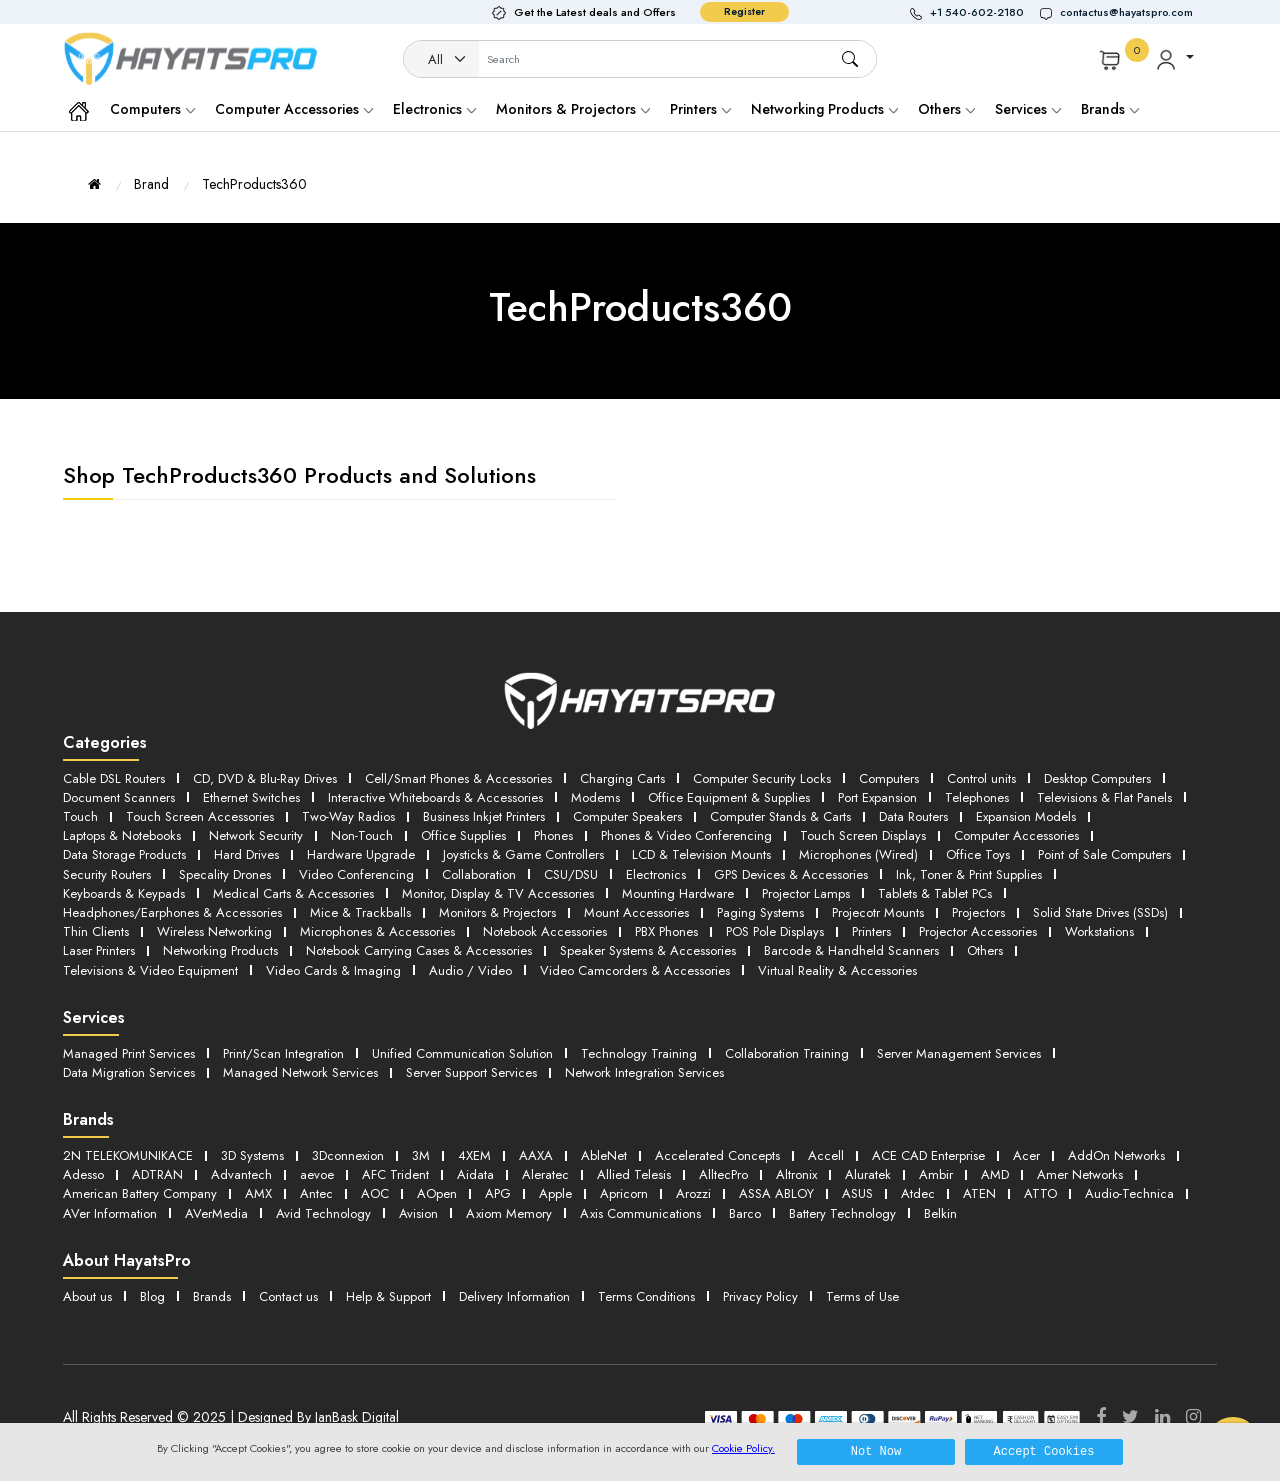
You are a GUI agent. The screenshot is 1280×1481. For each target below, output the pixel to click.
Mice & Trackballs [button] (360, 912)
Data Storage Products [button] (124, 854)
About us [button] (87, 1296)
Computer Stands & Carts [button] (780, 816)
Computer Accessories (294, 109)
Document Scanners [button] (119, 797)
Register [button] (744, 11)
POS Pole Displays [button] (775, 931)
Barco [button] (745, 1213)
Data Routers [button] (913, 816)
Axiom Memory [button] (509, 1213)
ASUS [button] (857, 1193)
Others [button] (985, 950)
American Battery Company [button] (140, 1193)
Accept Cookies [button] (1044, 1451)
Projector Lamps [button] (806, 893)
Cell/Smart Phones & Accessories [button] (458, 778)
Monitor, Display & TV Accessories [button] (498, 893)
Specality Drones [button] (225, 874)
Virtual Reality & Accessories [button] (837, 970)
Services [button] (1028, 109)
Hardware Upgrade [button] (361, 854)
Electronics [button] (656, 874)
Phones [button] (553, 835)
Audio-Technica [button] (1129, 1193)
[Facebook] (1101, 1417)
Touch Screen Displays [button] (863, 835)
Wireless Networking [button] (214, 931)
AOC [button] (375, 1193)
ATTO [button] (1040, 1193)
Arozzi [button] (693, 1193)
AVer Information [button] (110, 1213)
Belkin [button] (940, 1213)
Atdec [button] (918, 1193)
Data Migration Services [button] (129, 1072)
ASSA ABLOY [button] (776, 1193)
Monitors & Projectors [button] (497, 912)
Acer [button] (1026, 1155)
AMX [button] (258, 1193)
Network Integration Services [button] (644, 1072)
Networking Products (824, 109)
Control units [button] (981, 778)
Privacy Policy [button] (760, 1296)
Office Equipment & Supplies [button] (729, 797)
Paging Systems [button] (760, 912)
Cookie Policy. (743, 1448)
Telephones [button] (977, 797)
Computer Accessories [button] (1016, 835)
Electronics (434, 109)
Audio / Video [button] (470, 970)
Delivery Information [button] (514, 1296)
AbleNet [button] (604, 1155)
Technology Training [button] (639, 1053)
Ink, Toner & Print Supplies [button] (969, 874)
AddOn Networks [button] (1116, 1155)
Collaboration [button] (479, 874)
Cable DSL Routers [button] (114, 778)
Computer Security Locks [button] (762, 778)
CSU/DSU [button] (571, 874)
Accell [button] (826, 1155)
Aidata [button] (475, 1174)
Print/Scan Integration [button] (283, 1053)
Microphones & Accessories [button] (377, 931)
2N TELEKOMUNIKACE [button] (128, 1155)
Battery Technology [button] (842, 1213)
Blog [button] (152, 1296)
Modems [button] (595, 797)
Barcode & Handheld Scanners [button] (851, 950)
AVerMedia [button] (216, 1213)
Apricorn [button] (624, 1193)
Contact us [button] (288, 1296)
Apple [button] (555, 1193)
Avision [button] (418, 1213)
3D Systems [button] (252, 1155)
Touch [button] (80, 816)
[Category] (442, 60)
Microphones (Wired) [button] (858, 854)
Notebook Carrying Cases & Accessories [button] (419, 950)
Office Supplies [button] (463, 835)
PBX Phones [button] (666, 931)
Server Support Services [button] (471, 1072)
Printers (700, 109)
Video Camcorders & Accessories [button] (635, 970)
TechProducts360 (254, 184)
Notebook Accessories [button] (545, 931)
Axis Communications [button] (640, 1213)
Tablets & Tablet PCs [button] (935, 893)
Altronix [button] (796, 1174)
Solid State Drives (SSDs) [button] (1100, 912)
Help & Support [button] (388, 1296)
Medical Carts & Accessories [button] (293, 893)
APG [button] (498, 1193)
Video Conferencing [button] (356, 874)
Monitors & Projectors (573, 109)
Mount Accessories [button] (636, 912)
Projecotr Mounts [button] (878, 912)
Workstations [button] (1099, 931)
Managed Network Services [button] (300, 1072)
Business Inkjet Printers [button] (484, 816)
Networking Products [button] (220, 950)
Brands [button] (1110, 109)
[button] (975, 12)
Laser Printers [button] (99, 950)
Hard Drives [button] (246, 854)
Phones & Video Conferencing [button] (686, 835)
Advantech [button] (241, 1174)
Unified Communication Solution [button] (462, 1053)
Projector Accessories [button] (978, 931)
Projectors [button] (978, 912)
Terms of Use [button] (862, 1296)
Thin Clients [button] (96, 931)
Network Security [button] (256, 835)
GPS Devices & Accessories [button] (791, 874)
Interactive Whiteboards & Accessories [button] (435, 797)
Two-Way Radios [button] (348, 816)
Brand (151, 184)
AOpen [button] (437, 1193)
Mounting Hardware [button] (678, 893)
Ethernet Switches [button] (251, 797)
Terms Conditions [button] (646, 1296)
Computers (152, 109)
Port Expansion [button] (877, 797)
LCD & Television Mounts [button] (701, 854)
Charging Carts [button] (622, 778)
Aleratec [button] (545, 1174)
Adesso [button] (83, 1174)
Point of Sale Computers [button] (1104, 854)
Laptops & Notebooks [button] (122, 835)
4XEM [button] (474, 1155)
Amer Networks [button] (1080, 1174)
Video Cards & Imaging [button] (333, 970)
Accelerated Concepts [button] (717, 1155)
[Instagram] (1193, 1417)
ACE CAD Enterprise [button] (928, 1155)
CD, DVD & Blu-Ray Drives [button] (265, 778)
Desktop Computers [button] (1097, 778)
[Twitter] (1130, 1417)
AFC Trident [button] (395, 1174)
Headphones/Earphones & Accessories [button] (172, 912)
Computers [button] (889, 778)
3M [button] (421, 1155)
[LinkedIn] (1162, 1417)
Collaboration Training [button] (787, 1053)
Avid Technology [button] (323, 1213)
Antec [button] (316, 1193)
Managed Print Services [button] (129, 1053)
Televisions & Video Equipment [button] (150, 970)
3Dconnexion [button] (348, 1155)
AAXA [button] (536, 1155)
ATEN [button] (979, 1193)
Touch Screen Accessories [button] (200, 816)
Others (946, 109)
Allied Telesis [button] (634, 1174)
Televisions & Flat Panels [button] (1104, 797)
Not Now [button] (876, 1451)
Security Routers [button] (107, 874)
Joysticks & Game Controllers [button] (523, 854)
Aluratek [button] (868, 1174)
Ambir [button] (936, 1174)
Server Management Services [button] (959, 1053)
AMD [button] (995, 1174)
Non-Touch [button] (362, 835)
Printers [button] (871, 931)
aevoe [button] (317, 1174)
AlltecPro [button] (723, 1174)
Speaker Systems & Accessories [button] (648, 950)
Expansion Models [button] (1026, 816)
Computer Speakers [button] (627, 816)
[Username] (659, 60)
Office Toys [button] (978, 854)
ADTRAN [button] (157, 1174)
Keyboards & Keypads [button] (124, 893)
